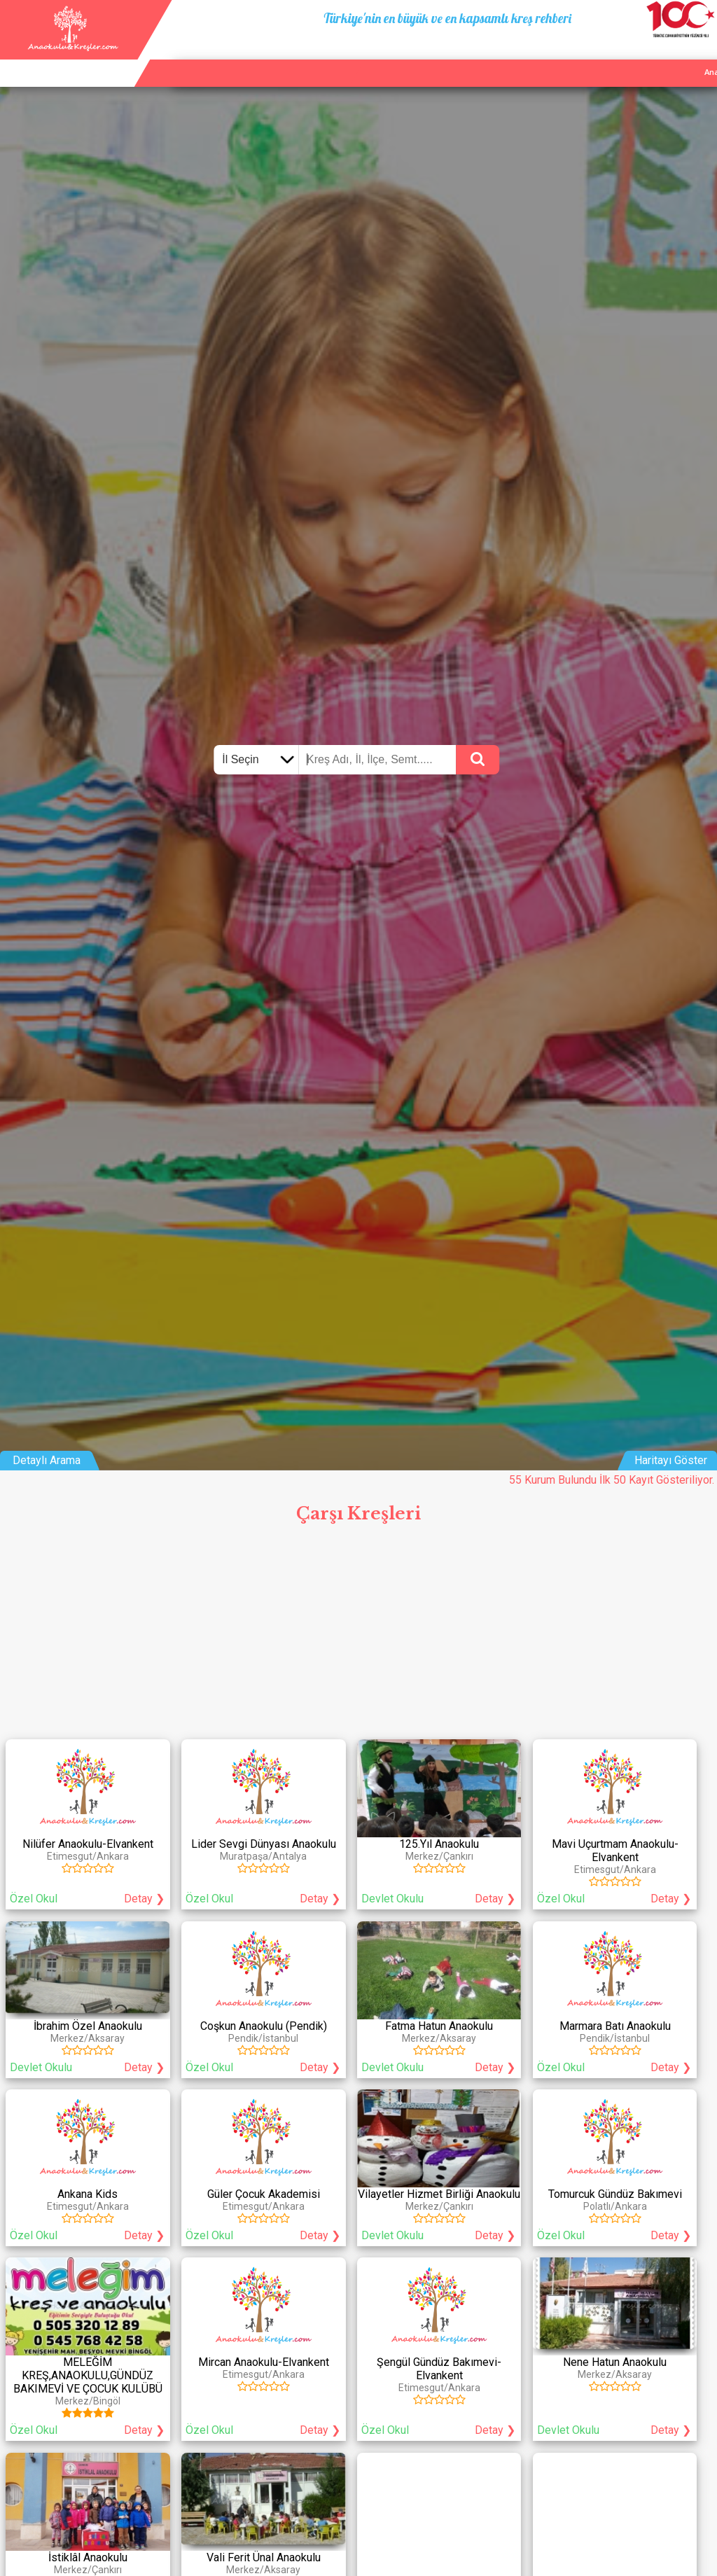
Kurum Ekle (610, 55)
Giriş (701, 55)
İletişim (662, 55)
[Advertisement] (358, 1636)
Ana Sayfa (551, 55)
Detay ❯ (144, 1898)
